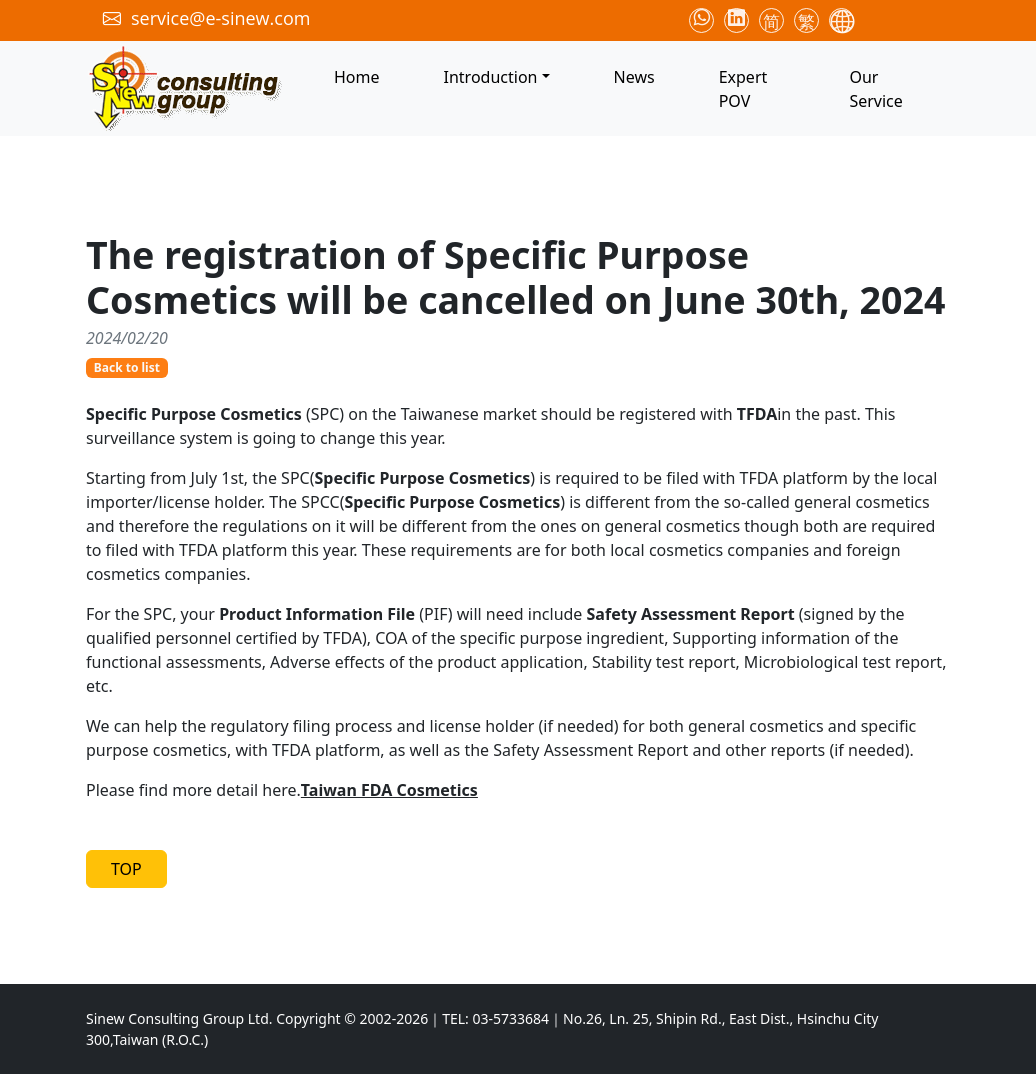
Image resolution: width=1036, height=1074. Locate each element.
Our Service (875, 89)
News (634, 77)
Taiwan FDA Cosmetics (389, 790)
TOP (126, 869)
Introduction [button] (491, 77)
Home (357, 77)
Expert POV (743, 89)
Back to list (127, 367)
